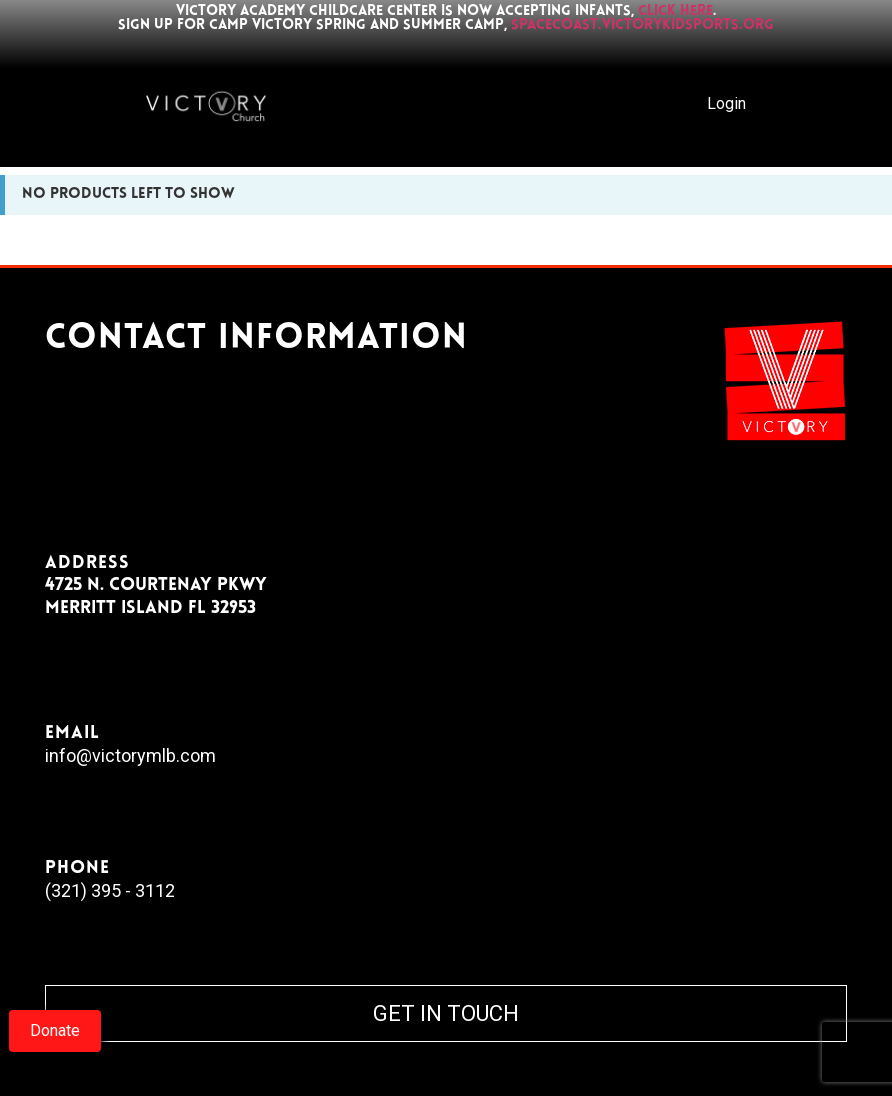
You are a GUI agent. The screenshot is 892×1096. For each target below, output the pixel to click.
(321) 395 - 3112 (110, 890)
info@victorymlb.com (130, 755)
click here (675, 11)
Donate (55, 1030)
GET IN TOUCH (446, 1013)
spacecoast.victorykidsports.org (642, 25)
